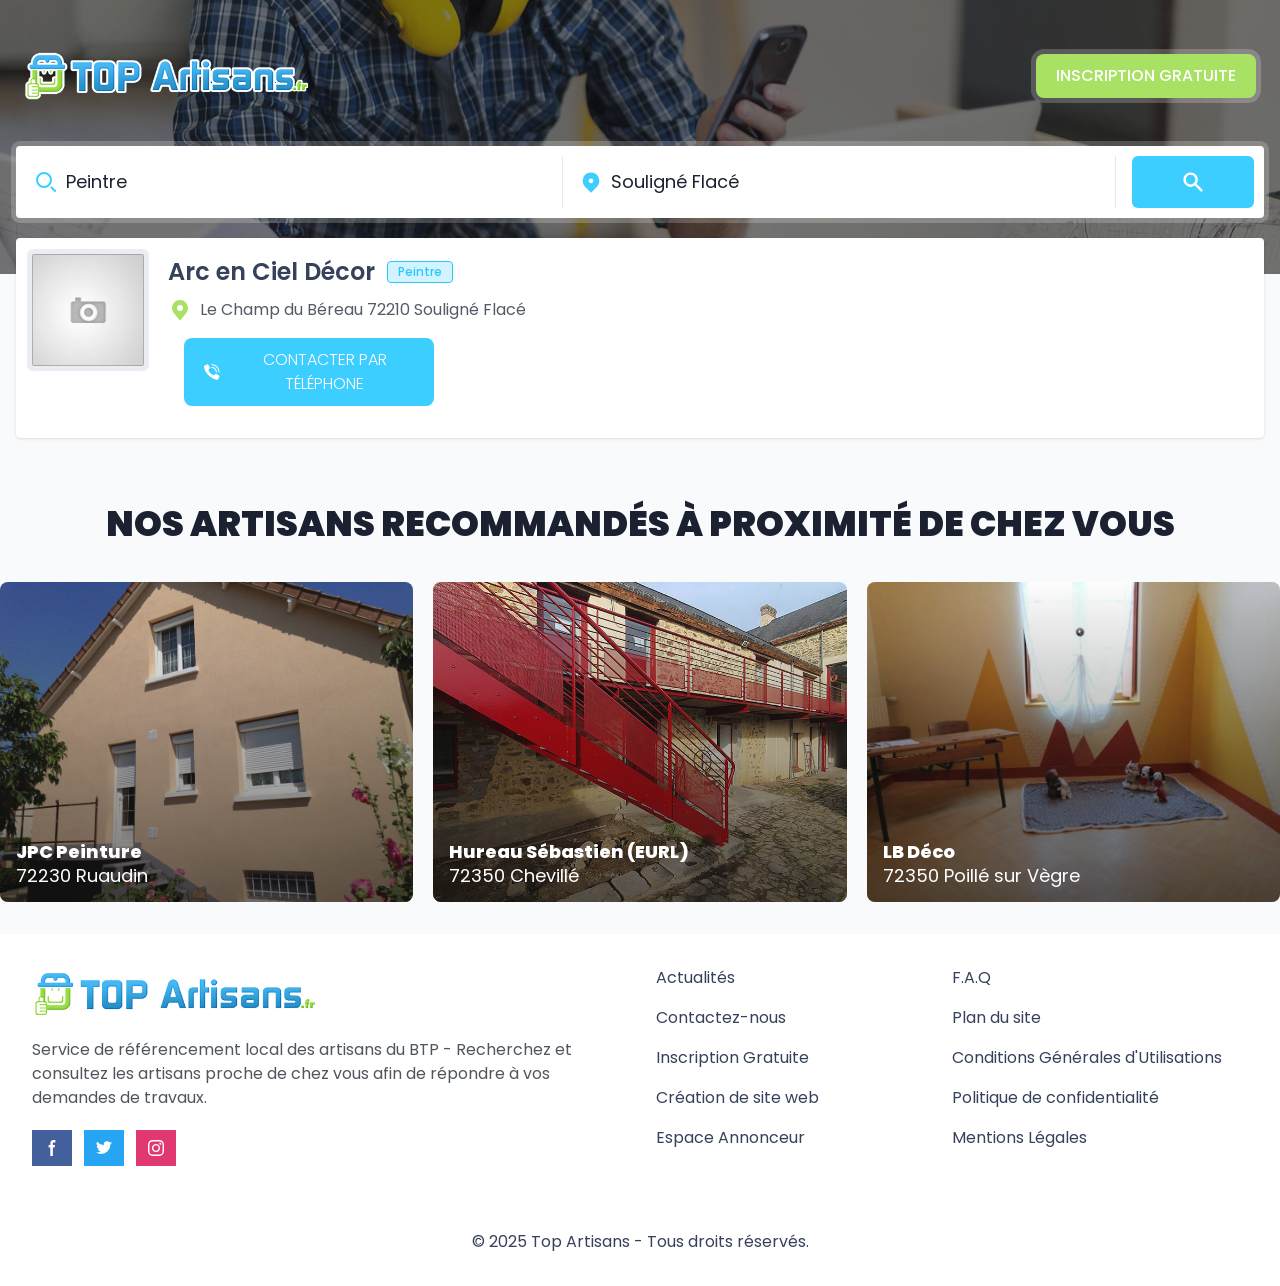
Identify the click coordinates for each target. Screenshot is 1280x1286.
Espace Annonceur (730, 1137)
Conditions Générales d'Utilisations (1087, 1057)
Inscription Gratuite (1146, 75)
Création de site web (737, 1097)
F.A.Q (971, 977)
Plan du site (996, 1017)
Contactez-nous (721, 1017)
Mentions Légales (1019, 1137)
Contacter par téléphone (295, 371)
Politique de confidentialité (1055, 1097)
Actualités (695, 977)
